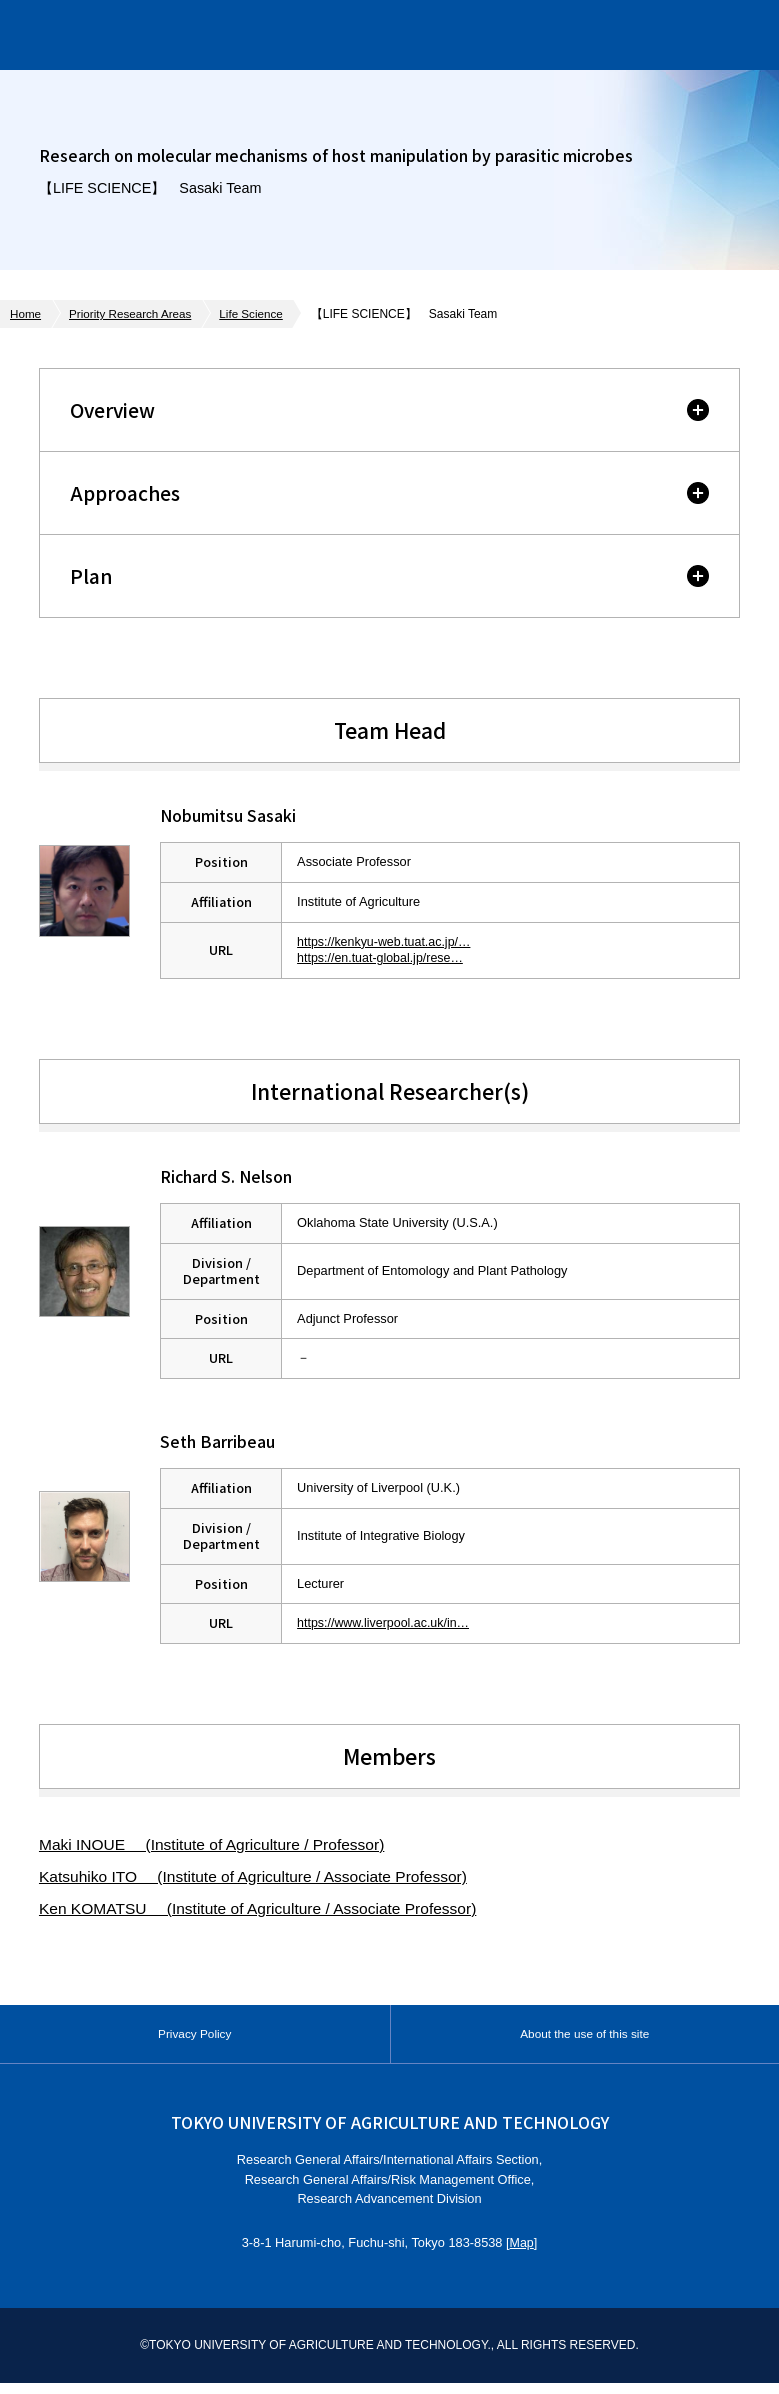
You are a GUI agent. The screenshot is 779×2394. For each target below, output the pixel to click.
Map (521, 2254)
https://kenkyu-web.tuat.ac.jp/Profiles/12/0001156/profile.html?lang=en (496, 941)
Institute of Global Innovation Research (228, 35)
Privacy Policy (195, 2040)
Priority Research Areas (133, 314)
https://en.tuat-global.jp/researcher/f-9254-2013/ (432, 957)
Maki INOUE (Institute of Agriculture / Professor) (217, 1844)
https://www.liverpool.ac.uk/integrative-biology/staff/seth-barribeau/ (484, 1622)
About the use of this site (585, 2040)
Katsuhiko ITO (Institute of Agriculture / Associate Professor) (259, 1876)
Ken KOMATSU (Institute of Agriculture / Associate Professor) (264, 1908)
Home (26, 314)
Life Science (256, 314)
